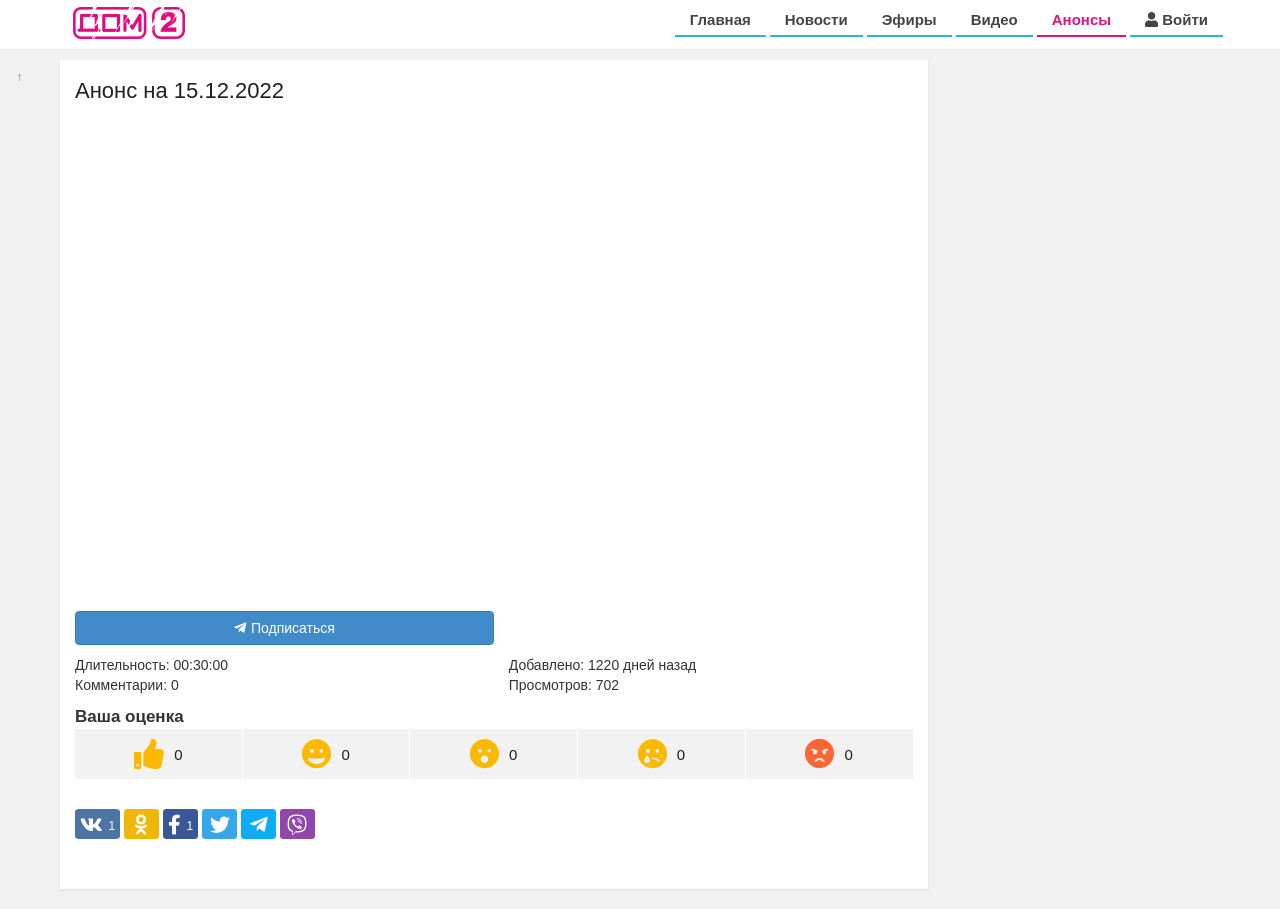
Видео (994, 19)
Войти (1176, 19)
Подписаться (284, 628)
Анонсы (1081, 19)
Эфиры (909, 19)
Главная (720, 19)
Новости (816, 19)
